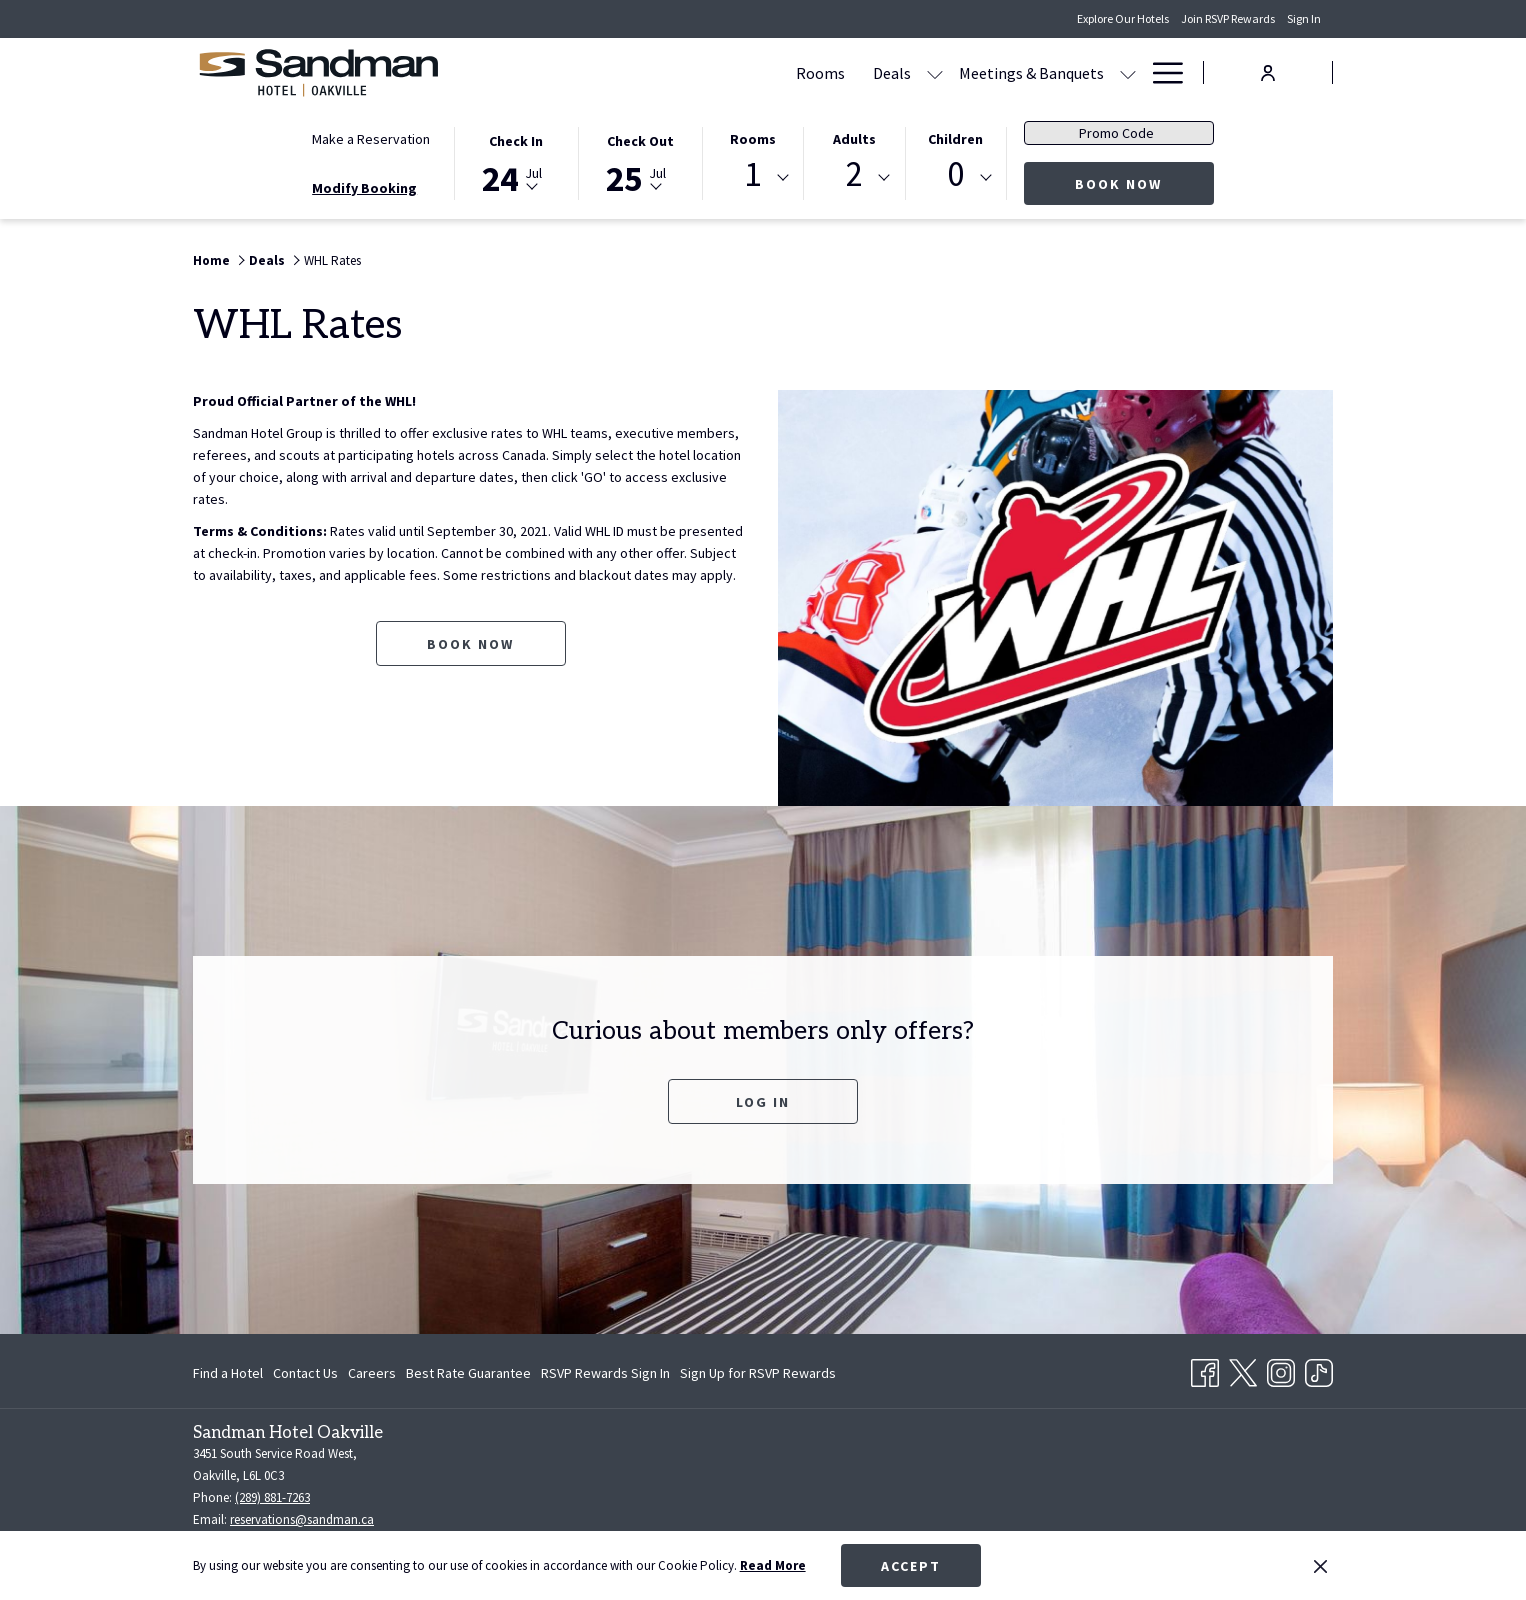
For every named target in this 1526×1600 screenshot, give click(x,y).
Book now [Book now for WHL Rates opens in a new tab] (470, 644)
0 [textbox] (955, 174)
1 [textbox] (752, 174)
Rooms (753, 139)
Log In (763, 1102)
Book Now (1144, 183)
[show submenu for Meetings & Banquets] (937, 72)
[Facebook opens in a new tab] (1205, 1369)
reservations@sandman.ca (302, 1519)
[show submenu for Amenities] (1128, 72)
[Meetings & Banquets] (840, 72)
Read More (773, 1565)
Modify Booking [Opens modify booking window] (364, 188)
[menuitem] (230, 1373)
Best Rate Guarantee (468, 1373)
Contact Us (305, 1373)
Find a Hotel (228, 1373)
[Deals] (701, 72)
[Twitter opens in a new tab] (1243, 1369)
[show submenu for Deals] (744, 72)
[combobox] (753, 178)
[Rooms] (629, 72)
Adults (854, 139)
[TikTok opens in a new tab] (1319, 1369)
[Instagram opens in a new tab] (1281, 1369)
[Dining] (983, 72)
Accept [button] (911, 1566)
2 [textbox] (854, 174)
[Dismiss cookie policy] (1320, 1566)
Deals (267, 260)
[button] (516, 162)
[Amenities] (1069, 72)
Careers (372, 1373)
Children (955, 139)
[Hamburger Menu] (1160, 72)
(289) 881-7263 (272, 1497)
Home (211, 260)
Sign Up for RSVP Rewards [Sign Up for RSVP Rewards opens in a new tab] (758, 1376)
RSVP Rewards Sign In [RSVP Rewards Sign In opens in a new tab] (605, 1376)
